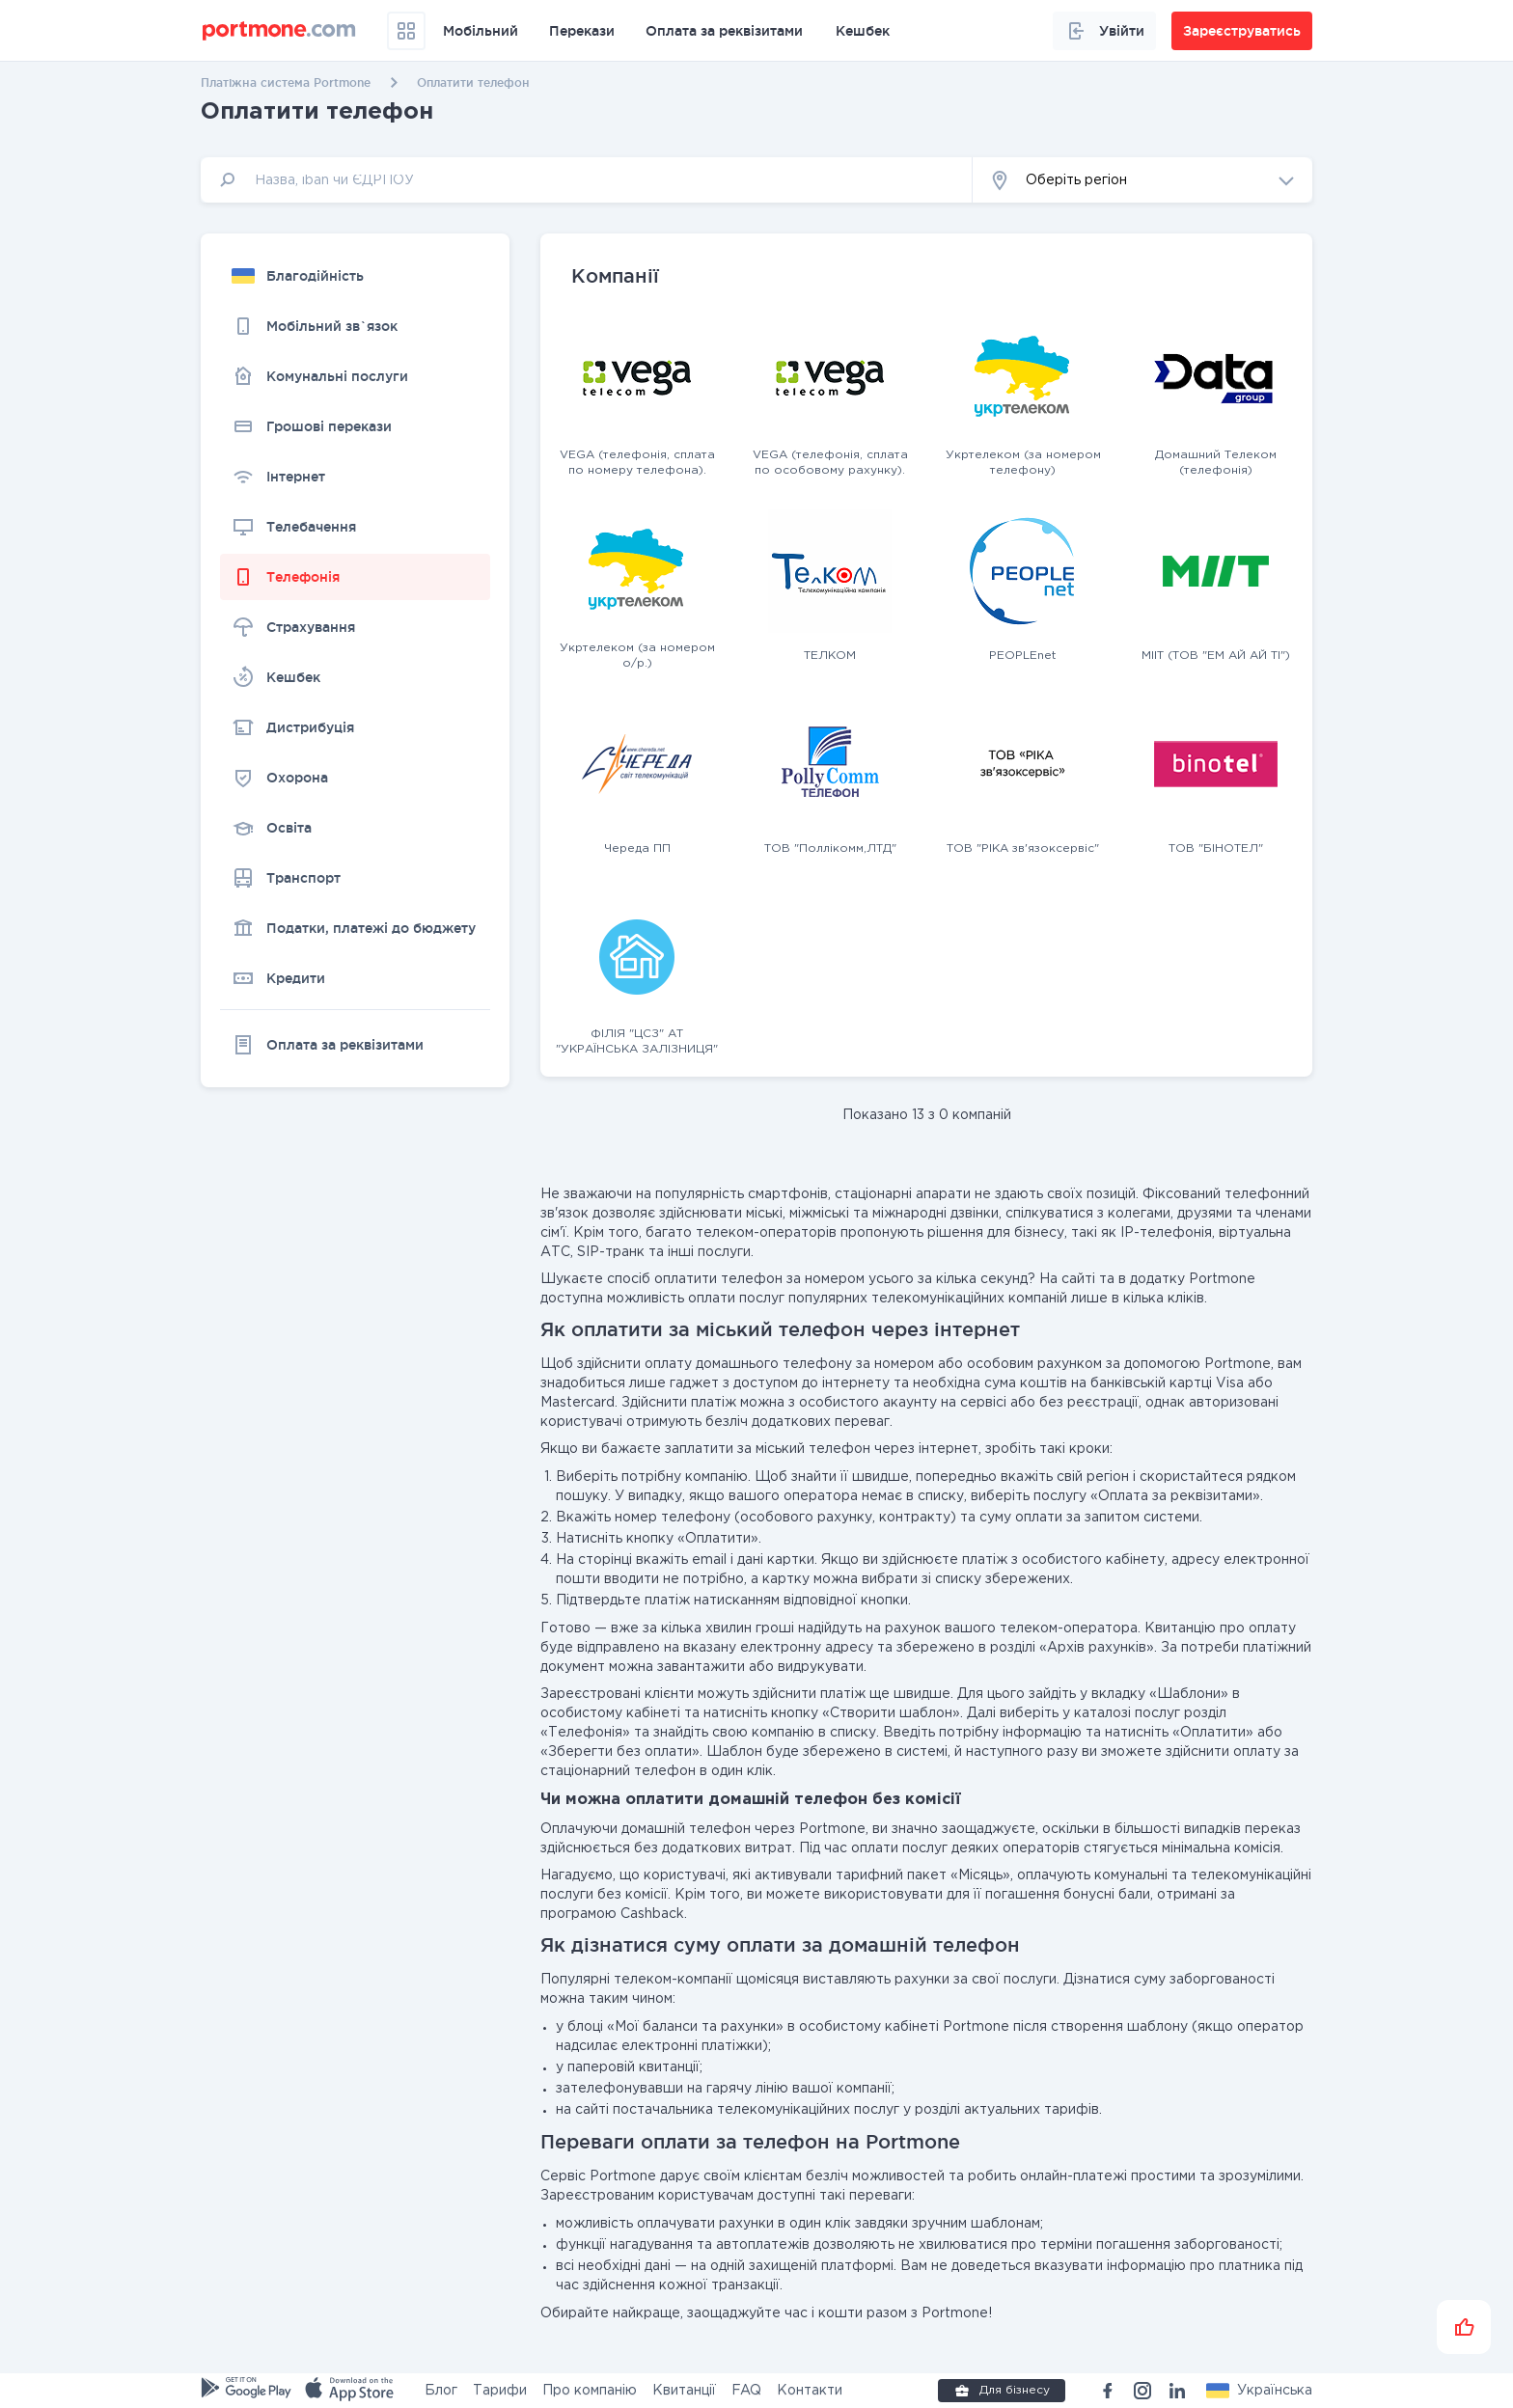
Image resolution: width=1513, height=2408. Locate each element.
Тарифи (500, 2390)
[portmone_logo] (279, 31)
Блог (441, 2390)
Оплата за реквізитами (724, 31)
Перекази (582, 31)
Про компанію (589, 2390)
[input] (587, 180)
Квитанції (684, 2390)
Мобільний (480, 31)
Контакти (809, 2390)
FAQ (746, 2390)
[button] (1142, 180)
